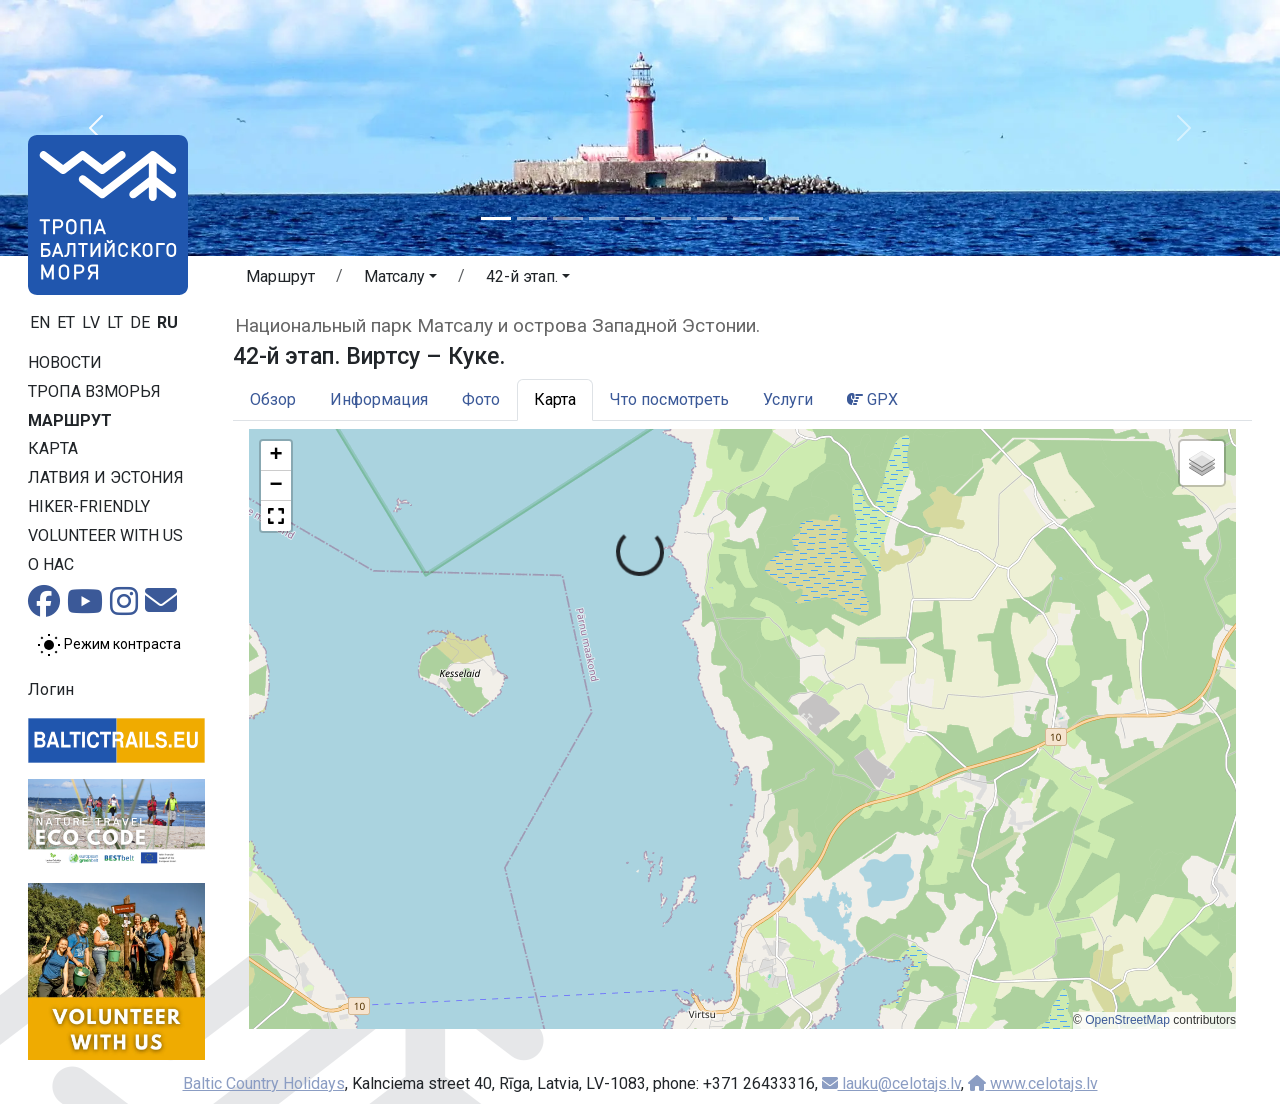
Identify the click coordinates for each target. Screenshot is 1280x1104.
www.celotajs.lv (1033, 1083)
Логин (51, 689)
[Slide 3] (568, 218)
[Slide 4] (604, 218)
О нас (51, 564)
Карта (53, 448)
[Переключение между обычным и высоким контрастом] (109, 645)
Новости (65, 362)
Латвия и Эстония (106, 477)
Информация (379, 399)
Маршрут (70, 420)
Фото (481, 399)
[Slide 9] (784, 218)
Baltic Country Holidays (264, 1083)
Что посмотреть (669, 399)
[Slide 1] (496, 218)
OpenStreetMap (1127, 1020)
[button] (96, 128)
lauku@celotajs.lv (891, 1083)
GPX (872, 399)
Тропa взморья (94, 391)
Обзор (273, 399)
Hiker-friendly (89, 506)
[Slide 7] (712, 218)
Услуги (788, 399)
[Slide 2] (532, 218)
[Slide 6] (676, 218)
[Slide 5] (640, 218)
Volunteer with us (105, 535)
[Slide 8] (748, 218)
